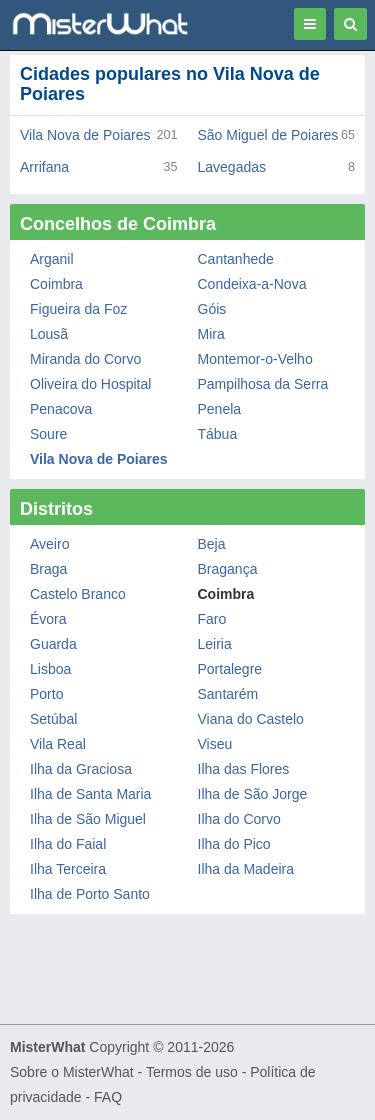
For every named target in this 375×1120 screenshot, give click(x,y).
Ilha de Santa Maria (90, 794)
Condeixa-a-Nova (252, 284)
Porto (46, 694)
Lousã (49, 334)
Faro (212, 619)
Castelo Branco (78, 594)
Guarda (53, 644)
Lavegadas (232, 167)
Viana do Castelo (251, 719)
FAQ (108, 1097)
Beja (212, 544)
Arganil (52, 259)
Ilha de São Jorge (253, 794)
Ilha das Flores (244, 769)
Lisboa (50, 669)
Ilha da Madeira (246, 869)
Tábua (218, 434)
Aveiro (49, 544)
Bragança (228, 569)
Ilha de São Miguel (88, 819)
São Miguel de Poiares (268, 135)
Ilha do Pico (234, 844)
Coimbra (56, 284)
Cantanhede (236, 259)
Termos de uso (192, 1072)
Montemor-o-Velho (255, 359)
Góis (212, 309)
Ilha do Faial (68, 844)
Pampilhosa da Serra (263, 384)
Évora (48, 619)
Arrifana (44, 167)
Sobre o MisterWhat (72, 1072)
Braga (48, 569)
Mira (211, 334)
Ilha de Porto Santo (90, 894)
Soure (48, 434)
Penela (220, 409)
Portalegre (230, 669)
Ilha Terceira (68, 869)
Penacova (61, 409)
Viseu (215, 744)
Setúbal (53, 719)
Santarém (228, 694)
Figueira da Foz (78, 309)
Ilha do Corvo (239, 819)
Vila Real (58, 744)
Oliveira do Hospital (90, 384)
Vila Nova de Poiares (85, 135)
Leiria (215, 644)
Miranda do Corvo (85, 359)
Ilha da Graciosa (81, 769)
